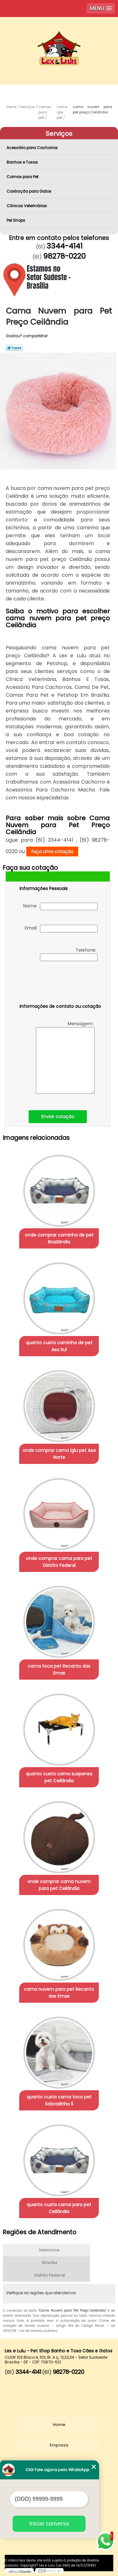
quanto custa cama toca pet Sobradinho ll (59, 2100)
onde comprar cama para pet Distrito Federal (59, 1561)
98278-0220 (64, 256)
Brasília (49, 2263)
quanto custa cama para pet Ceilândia (59, 2208)
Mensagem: (65, 1057)
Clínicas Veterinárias (27, 205)
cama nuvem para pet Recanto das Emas (59, 1992)
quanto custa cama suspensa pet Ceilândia (59, 1777)
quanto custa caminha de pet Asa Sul (59, 1346)
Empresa (59, 2445)
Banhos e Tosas (23, 162)
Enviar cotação (57, 1116)
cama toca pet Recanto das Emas (59, 1669)
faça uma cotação (52, 851)
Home (59, 2425)
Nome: (60, 906)
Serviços (59, 133)
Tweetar (14, 348)
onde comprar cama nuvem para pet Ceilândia (59, 1885)
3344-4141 (64, 246)
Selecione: (49, 2250)
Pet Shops (16, 220)
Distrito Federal (49, 2275)
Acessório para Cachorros (33, 147)
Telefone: (69, 954)
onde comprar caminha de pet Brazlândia (59, 1238)
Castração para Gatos (29, 191)
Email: (61, 928)
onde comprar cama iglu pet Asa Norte (59, 1453)
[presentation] (59, 983)
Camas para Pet (23, 176)
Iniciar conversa (49, 2523)
